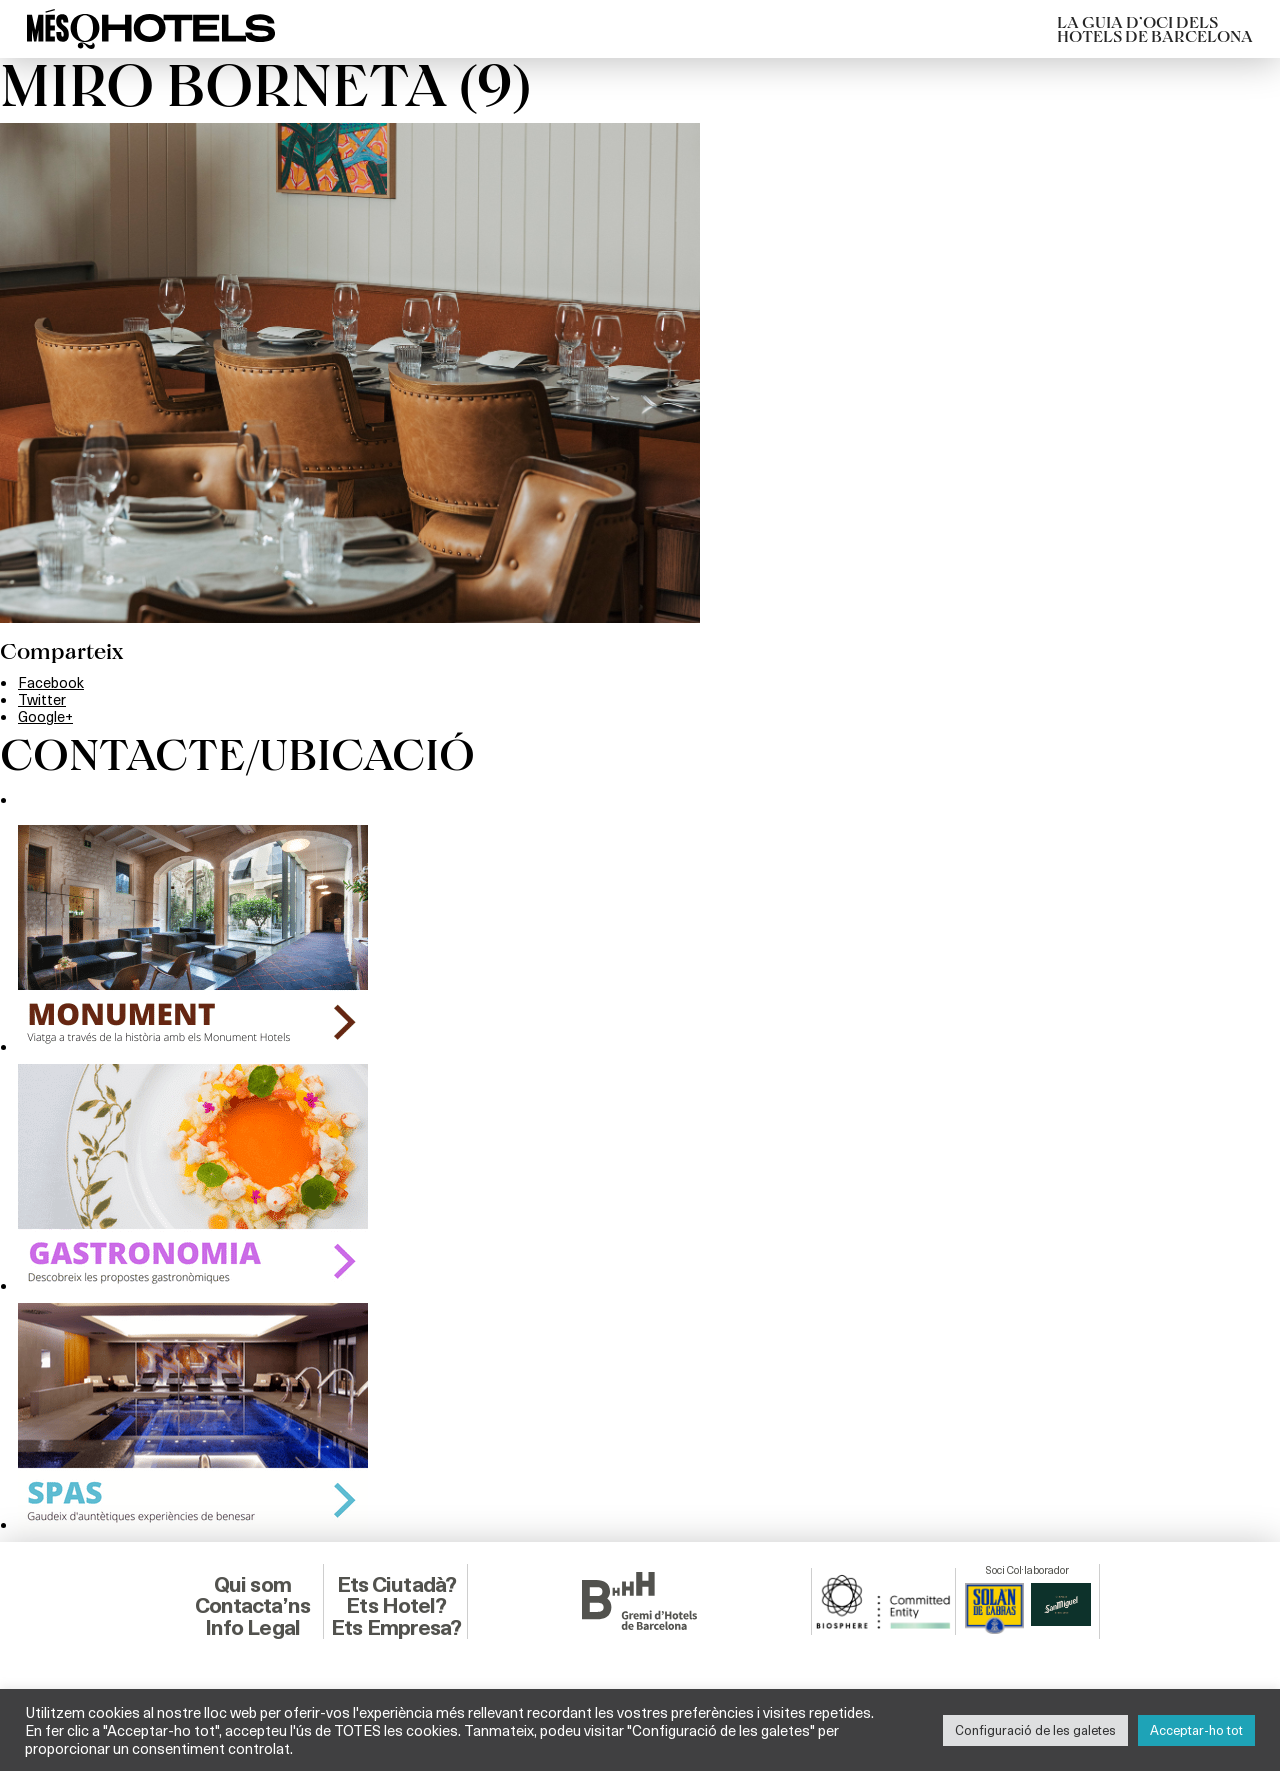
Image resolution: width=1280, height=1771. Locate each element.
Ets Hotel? (396, 1605)
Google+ (45, 716)
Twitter (42, 699)
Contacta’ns (252, 1605)
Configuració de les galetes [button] (1035, 1730)
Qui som (252, 1584)
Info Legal (252, 1627)
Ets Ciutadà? (396, 1584)
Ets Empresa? (396, 1627)
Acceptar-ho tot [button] (1196, 1730)
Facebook (51, 682)
